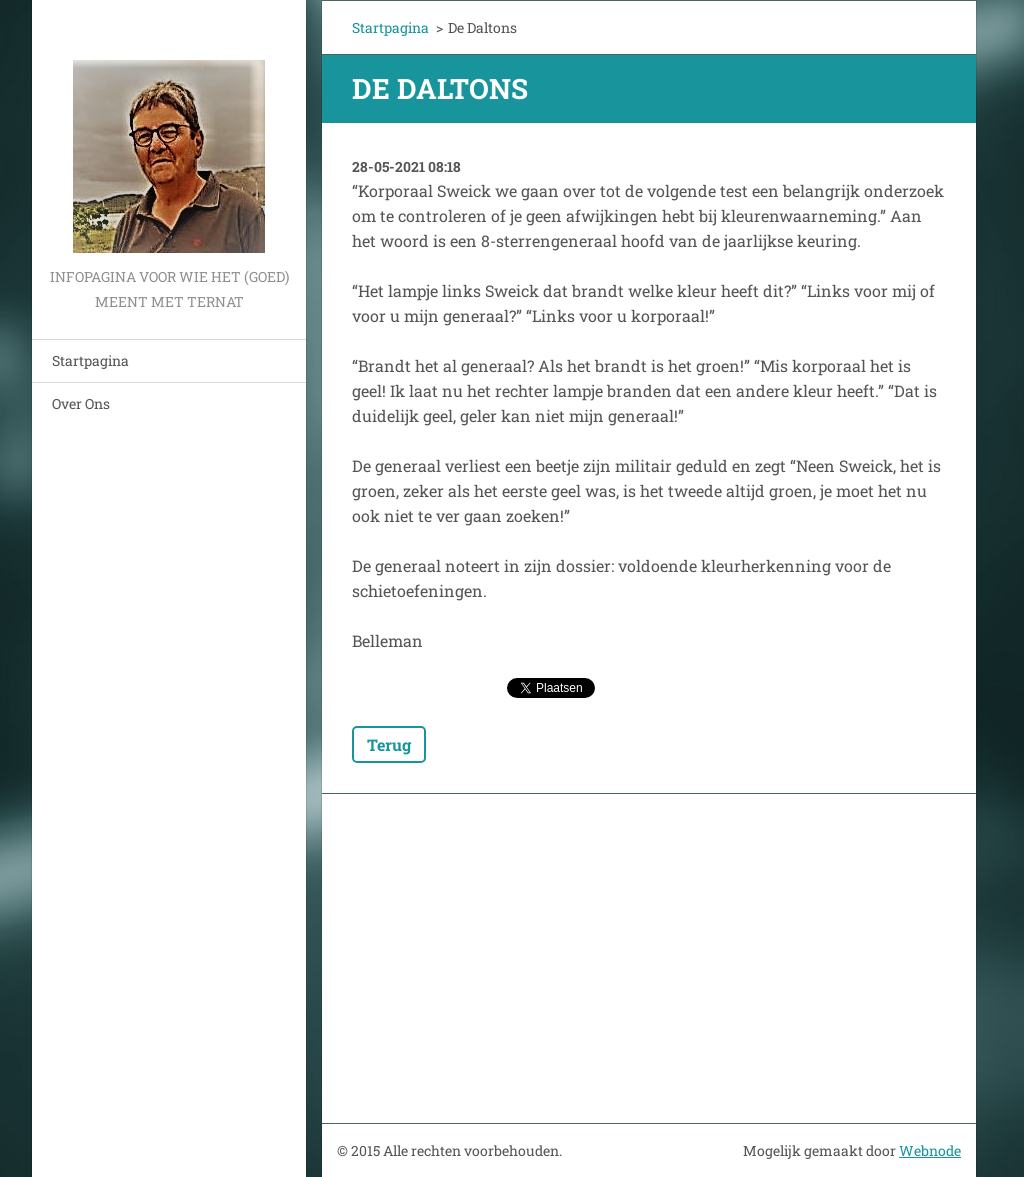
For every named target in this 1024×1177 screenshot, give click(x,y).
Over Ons (81, 403)
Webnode (930, 1150)
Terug (389, 744)
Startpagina (90, 360)
